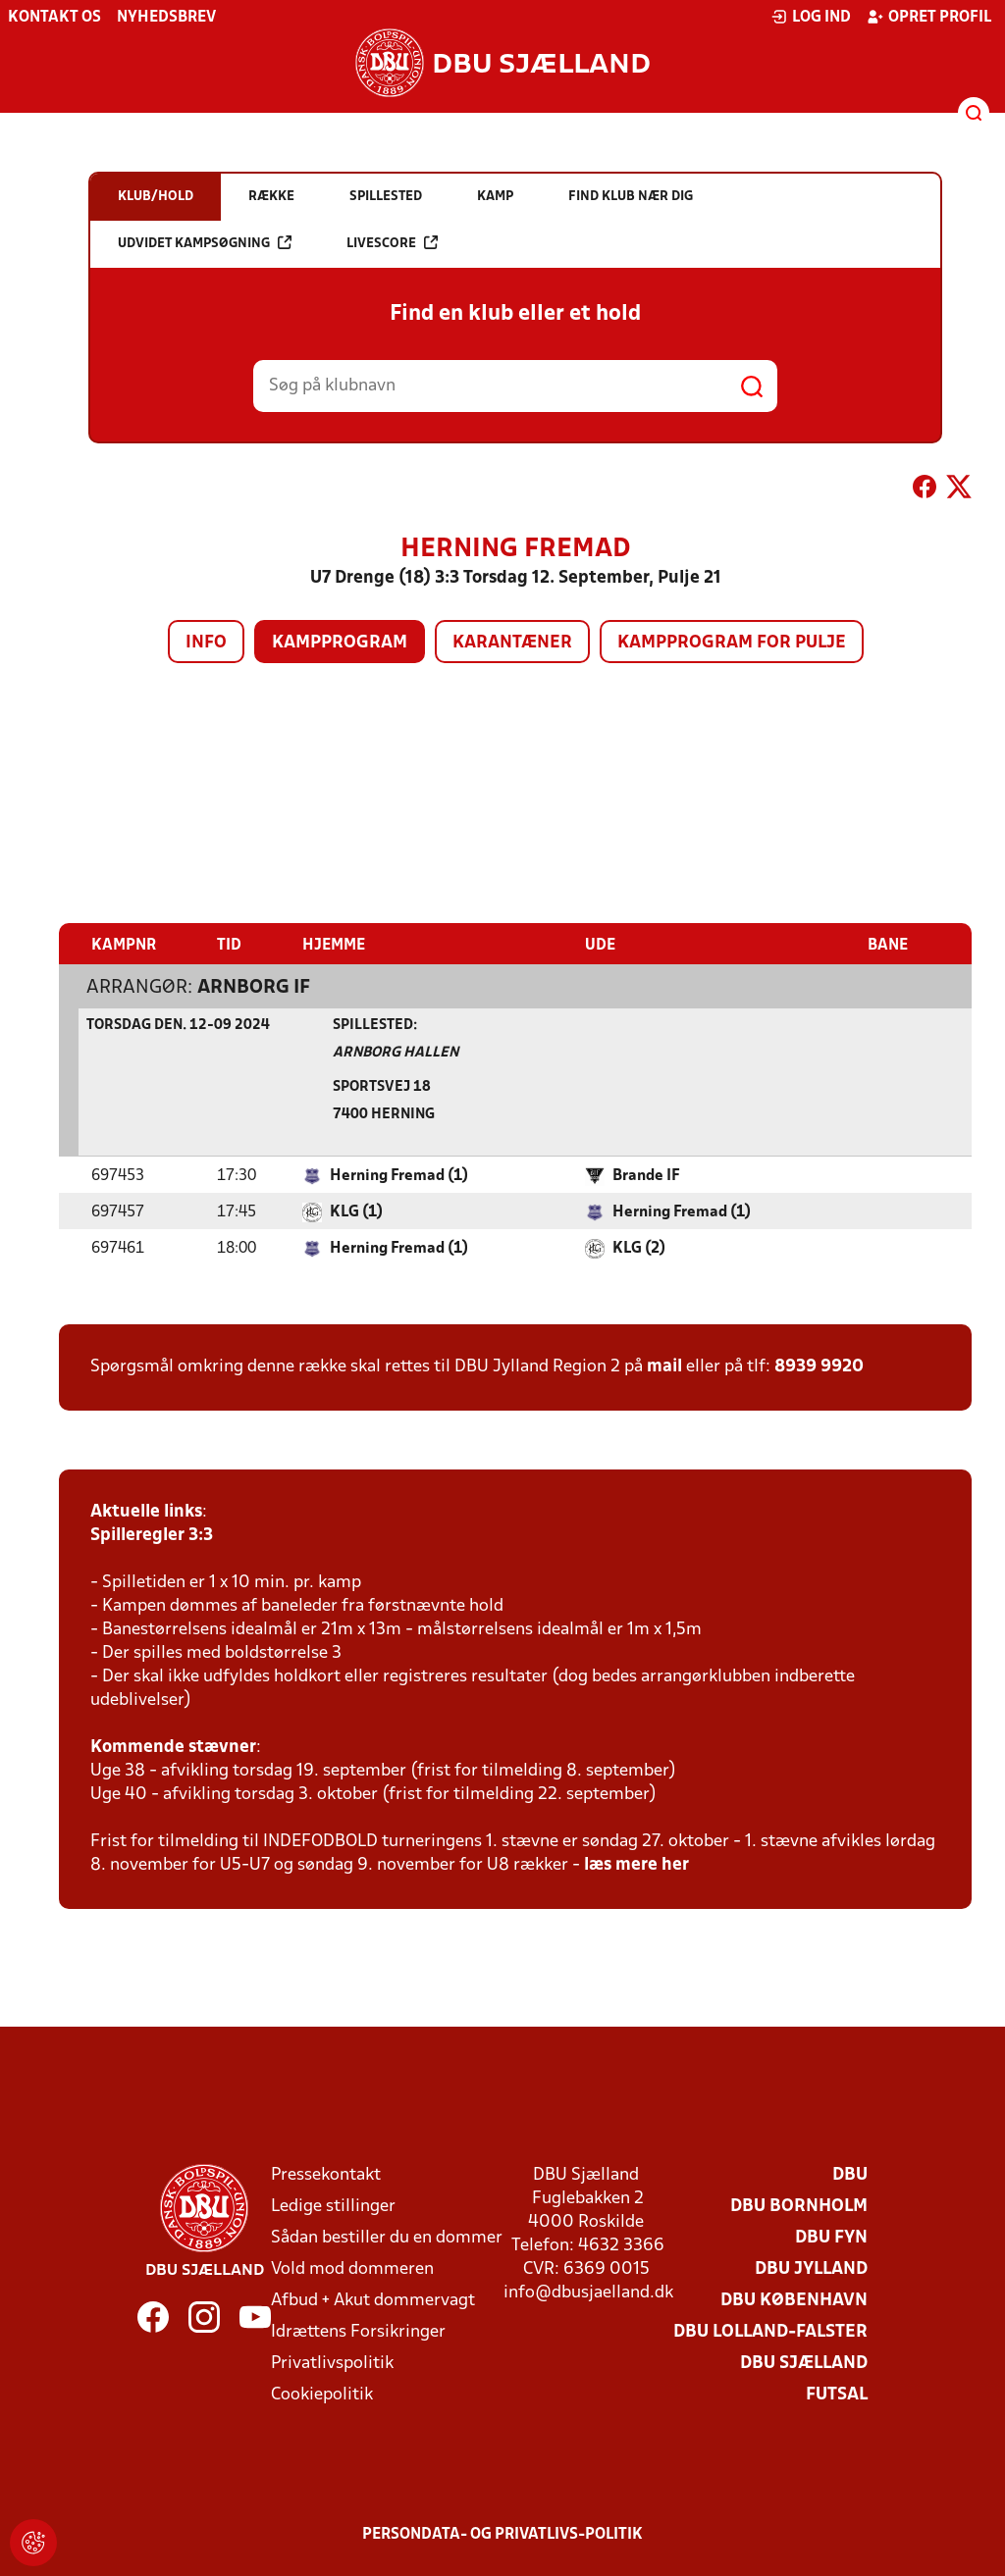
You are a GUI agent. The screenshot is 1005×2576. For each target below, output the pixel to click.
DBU (850, 2174)
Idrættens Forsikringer (358, 2331)
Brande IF (646, 1175)
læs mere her (636, 1864)
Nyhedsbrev (166, 18)
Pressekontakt (326, 2174)
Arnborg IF (253, 987)
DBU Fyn (831, 2237)
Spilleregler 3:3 (151, 1534)
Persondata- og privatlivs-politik (502, 2534)
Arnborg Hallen (395, 1052)
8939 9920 (819, 1366)
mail (664, 1366)
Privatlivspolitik (332, 2362)
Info (206, 643)
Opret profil (929, 17)
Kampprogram (339, 643)
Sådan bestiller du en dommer (386, 2237)
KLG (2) (638, 1248)
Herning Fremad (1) (399, 1175)
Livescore (392, 242)
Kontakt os (54, 18)
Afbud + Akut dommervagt (373, 2300)
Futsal (837, 2394)
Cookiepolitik (322, 2394)
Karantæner (512, 643)
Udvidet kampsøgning (204, 242)
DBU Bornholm (799, 2205)
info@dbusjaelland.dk (588, 2292)
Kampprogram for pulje (731, 643)
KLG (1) (356, 1211)
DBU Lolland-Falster (770, 2331)
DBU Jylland (811, 2268)
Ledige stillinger (333, 2205)
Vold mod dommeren (352, 2268)
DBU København (794, 2300)
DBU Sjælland (804, 2362)
